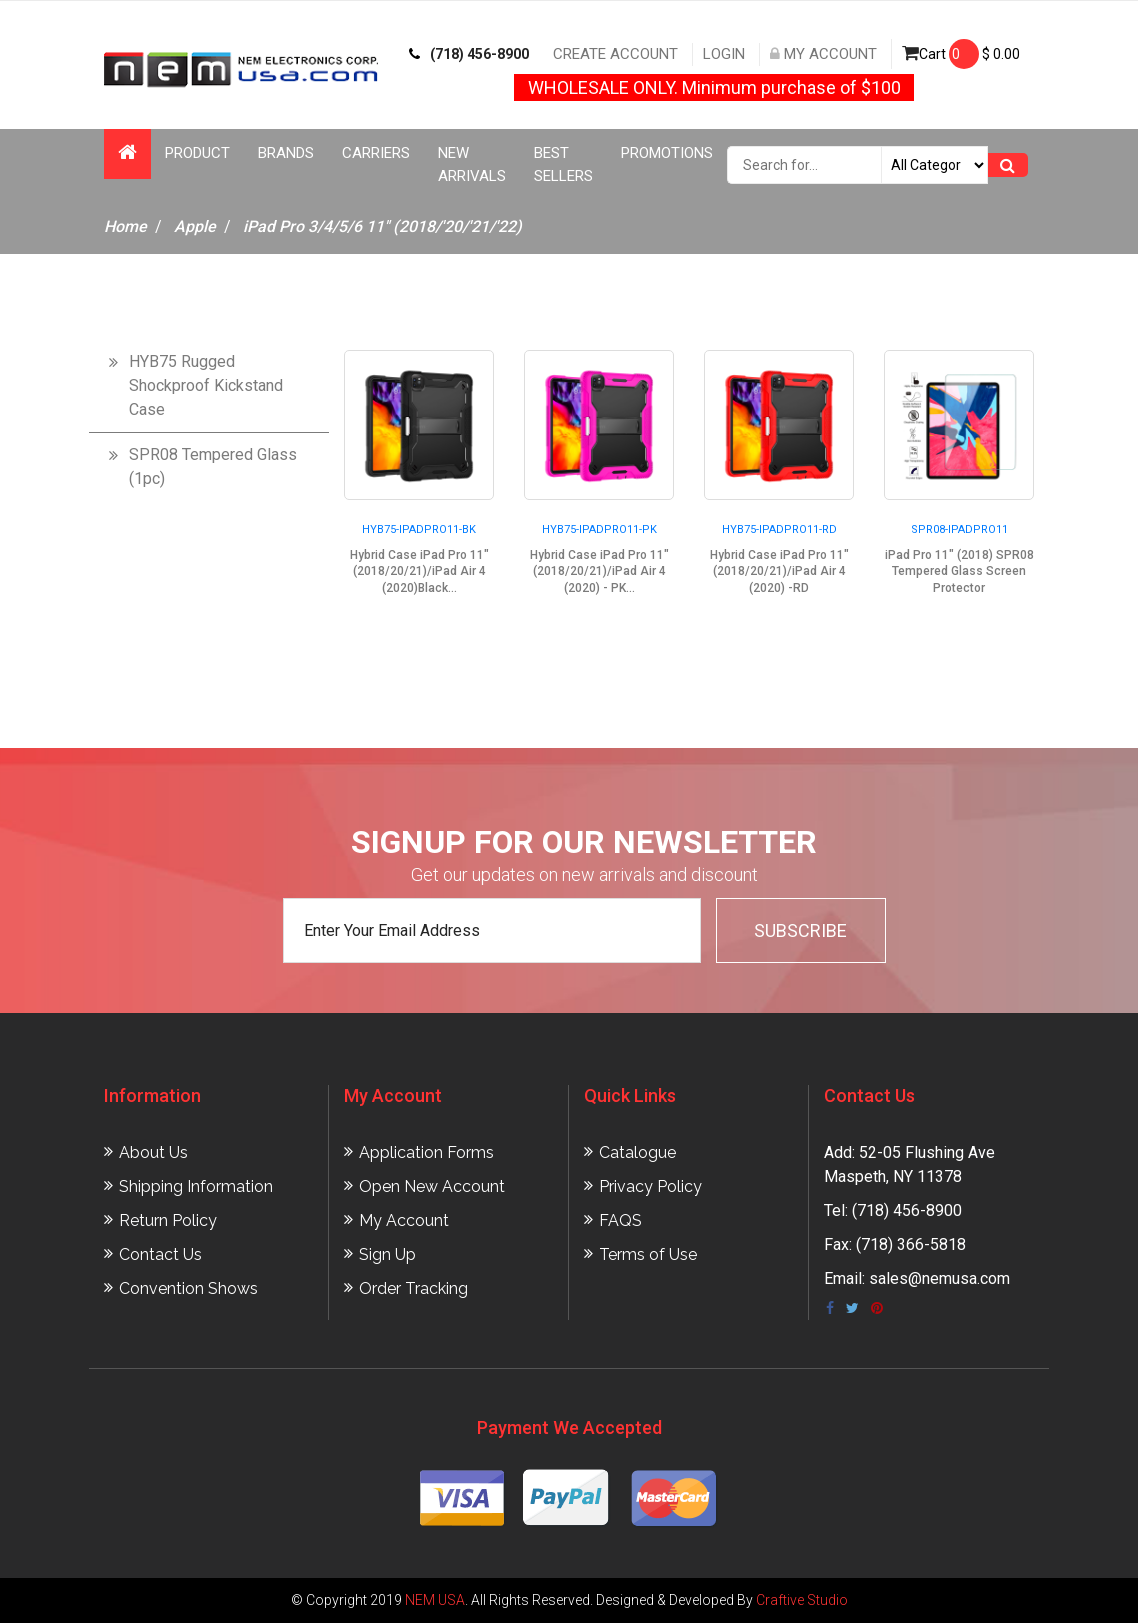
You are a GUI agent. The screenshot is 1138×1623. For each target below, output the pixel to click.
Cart (961, 54)
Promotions (667, 153)
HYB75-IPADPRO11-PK (599, 529)
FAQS (620, 1220)
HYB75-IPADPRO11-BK (419, 529)
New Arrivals (472, 164)
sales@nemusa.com (939, 1278)
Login (724, 54)
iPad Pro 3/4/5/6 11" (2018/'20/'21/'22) (382, 226)
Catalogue (637, 1152)
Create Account (615, 54)
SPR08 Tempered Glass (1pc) (213, 466)
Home (125, 226)
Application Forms (426, 1152)
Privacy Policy (650, 1186)
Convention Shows (188, 1288)
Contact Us (160, 1254)
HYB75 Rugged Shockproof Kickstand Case (206, 385)
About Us (153, 1152)
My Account (823, 54)
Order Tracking (413, 1288)
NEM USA (435, 1600)
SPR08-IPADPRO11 (959, 529)
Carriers (376, 153)
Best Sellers (563, 164)
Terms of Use (648, 1254)
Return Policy (168, 1220)
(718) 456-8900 (469, 54)
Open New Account (432, 1186)
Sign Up (387, 1254)
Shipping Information (196, 1186)
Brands (286, 153)
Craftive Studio (802, 1600)
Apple (195, 226)
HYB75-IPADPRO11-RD (779, 529)
